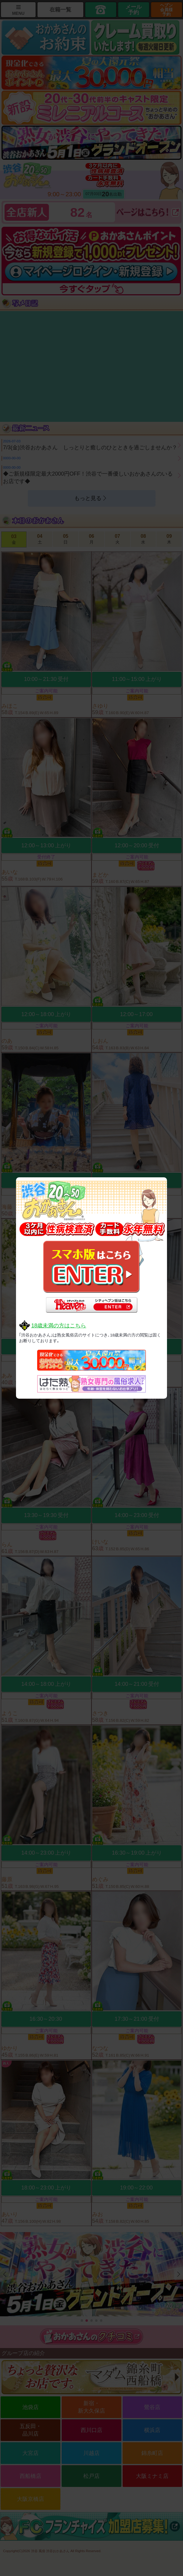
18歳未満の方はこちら (58, 1326)
